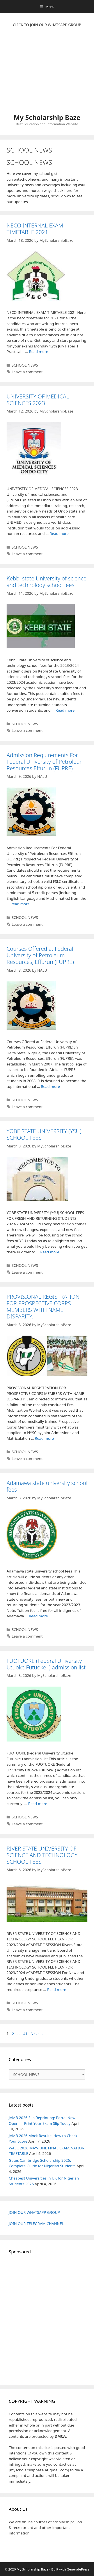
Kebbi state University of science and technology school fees (46, 581)
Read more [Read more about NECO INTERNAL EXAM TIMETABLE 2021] (38, 351)
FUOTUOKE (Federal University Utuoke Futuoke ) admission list (46, 1664)
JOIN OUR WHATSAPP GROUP (34, 2212)
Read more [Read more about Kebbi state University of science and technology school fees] (64, 710)
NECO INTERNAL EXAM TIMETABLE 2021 (35, 229)
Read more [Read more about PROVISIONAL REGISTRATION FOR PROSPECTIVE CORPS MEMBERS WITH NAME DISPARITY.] (44, 1438)
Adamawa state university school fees (47, 1486)
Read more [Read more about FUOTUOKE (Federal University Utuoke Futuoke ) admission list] (37, 1803)
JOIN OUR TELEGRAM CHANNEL (36, 2223)
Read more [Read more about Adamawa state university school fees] (38, 1615)
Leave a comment (27, 371)
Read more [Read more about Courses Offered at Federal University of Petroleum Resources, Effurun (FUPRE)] (50, 1086)
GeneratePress (78, 2569)
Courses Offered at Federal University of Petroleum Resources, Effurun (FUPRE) (40, 955)
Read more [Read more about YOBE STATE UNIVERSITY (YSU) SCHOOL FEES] (49, 1251)
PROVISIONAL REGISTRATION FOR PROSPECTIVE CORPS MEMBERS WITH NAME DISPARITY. (43, 1306)
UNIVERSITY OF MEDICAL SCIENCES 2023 (38, 400)
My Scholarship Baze (47, 117)
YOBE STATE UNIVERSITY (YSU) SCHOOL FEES (44, 1134)
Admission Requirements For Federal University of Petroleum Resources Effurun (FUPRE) (45, 761)
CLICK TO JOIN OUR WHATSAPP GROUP (47, 24)
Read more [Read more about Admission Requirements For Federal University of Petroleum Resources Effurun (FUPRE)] (20, 903)
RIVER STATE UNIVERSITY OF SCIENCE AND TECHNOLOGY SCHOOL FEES (42, 1855)
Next (37, 2033)
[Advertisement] (47, 73)
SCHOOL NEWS (25, 365)
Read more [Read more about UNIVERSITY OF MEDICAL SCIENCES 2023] (59, 533)
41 (25, 2033)
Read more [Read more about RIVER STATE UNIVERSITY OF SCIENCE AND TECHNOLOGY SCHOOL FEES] (56, 1989)
